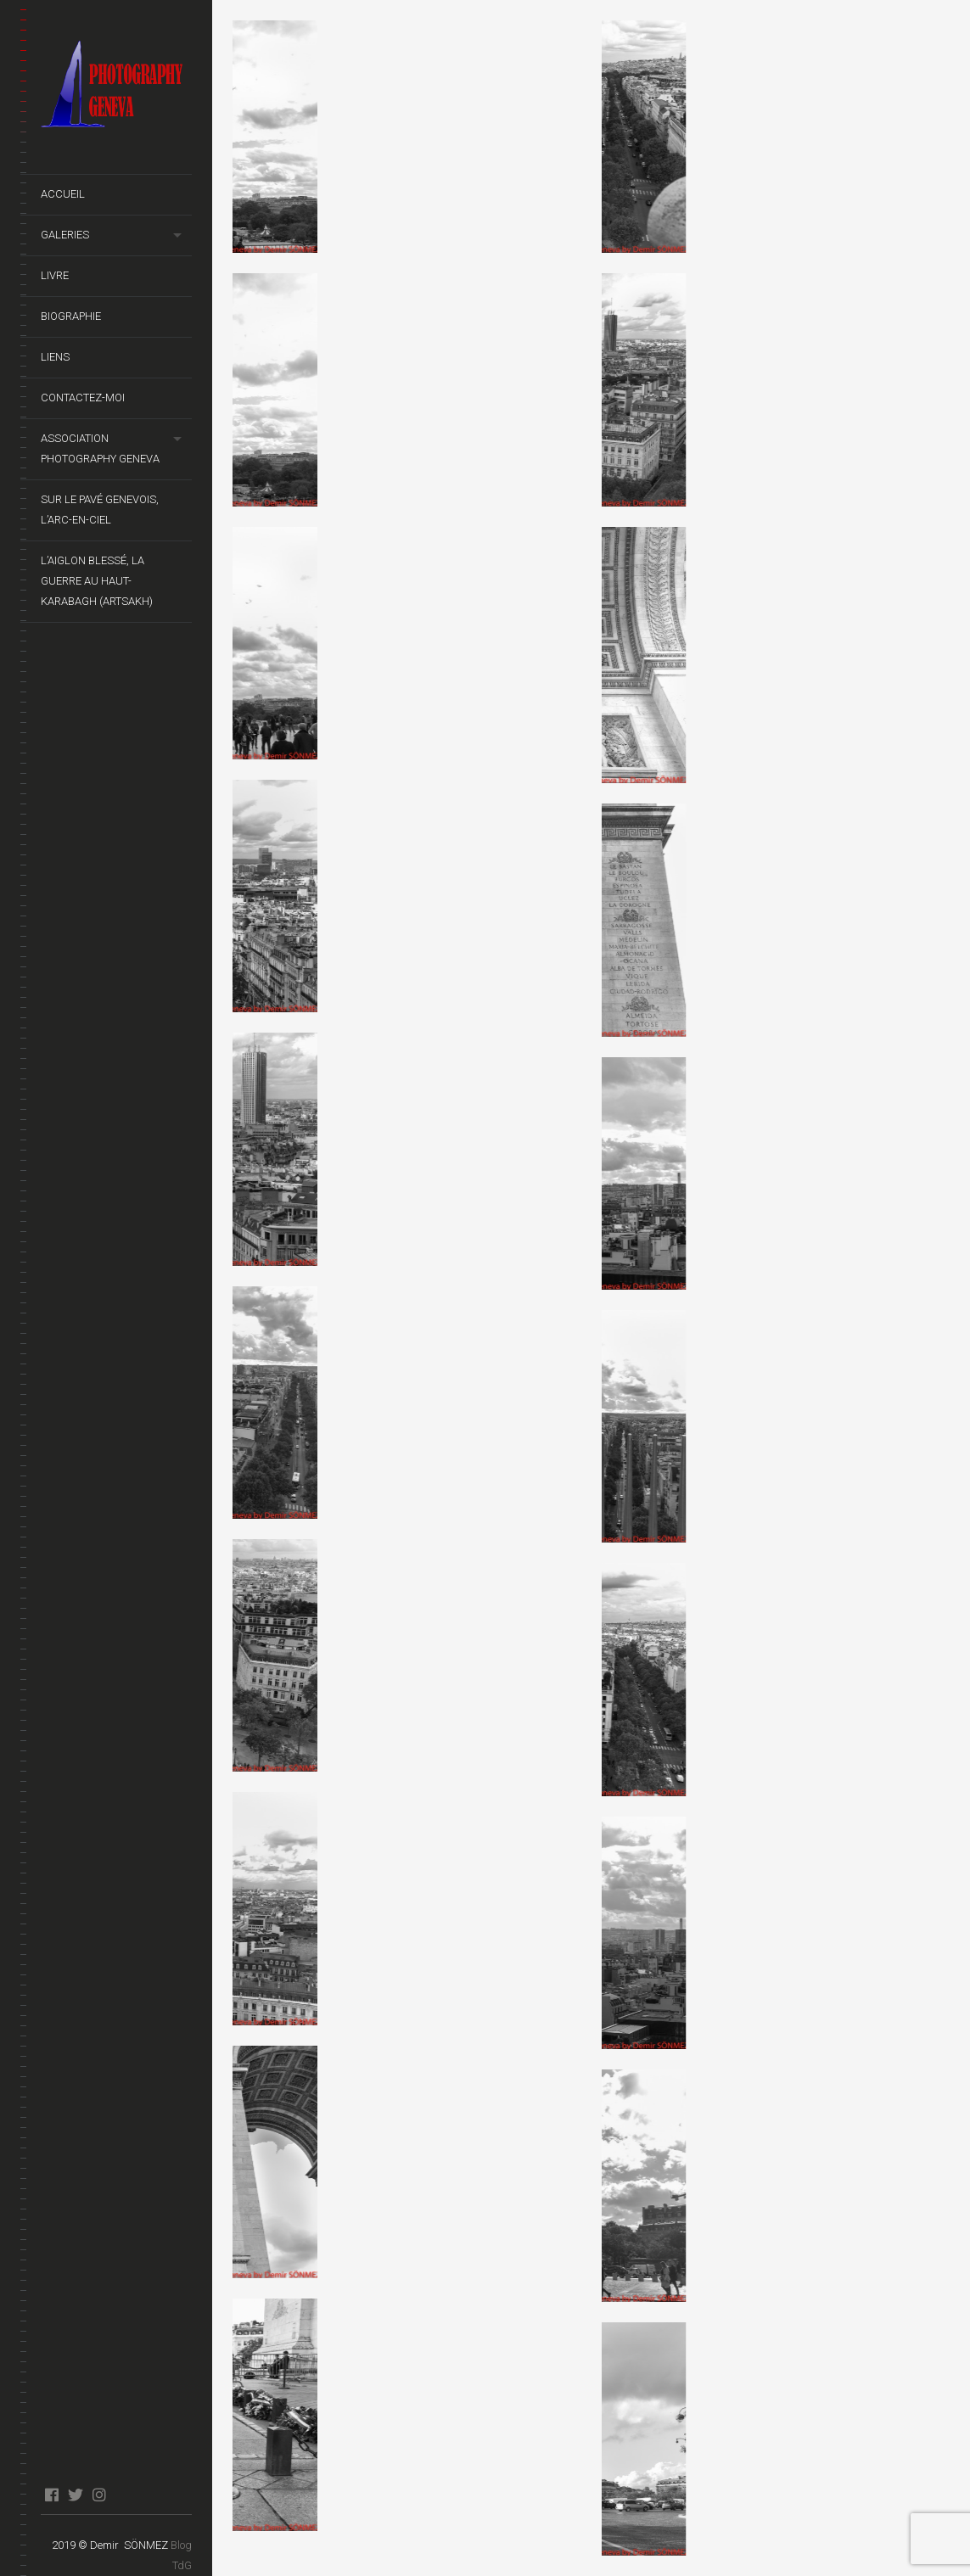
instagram (98, 2494)
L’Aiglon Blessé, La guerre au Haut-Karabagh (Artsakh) (97, 581)
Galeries (65, 234)
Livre (55, 275)
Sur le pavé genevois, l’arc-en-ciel (100, 509)
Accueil (63, 194)
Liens (55, 356)
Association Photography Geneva (100, 448)
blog (122, 2494)
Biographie (71, 316)
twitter (75, 2494)
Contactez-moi (83, 397)
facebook (51, 2494)
